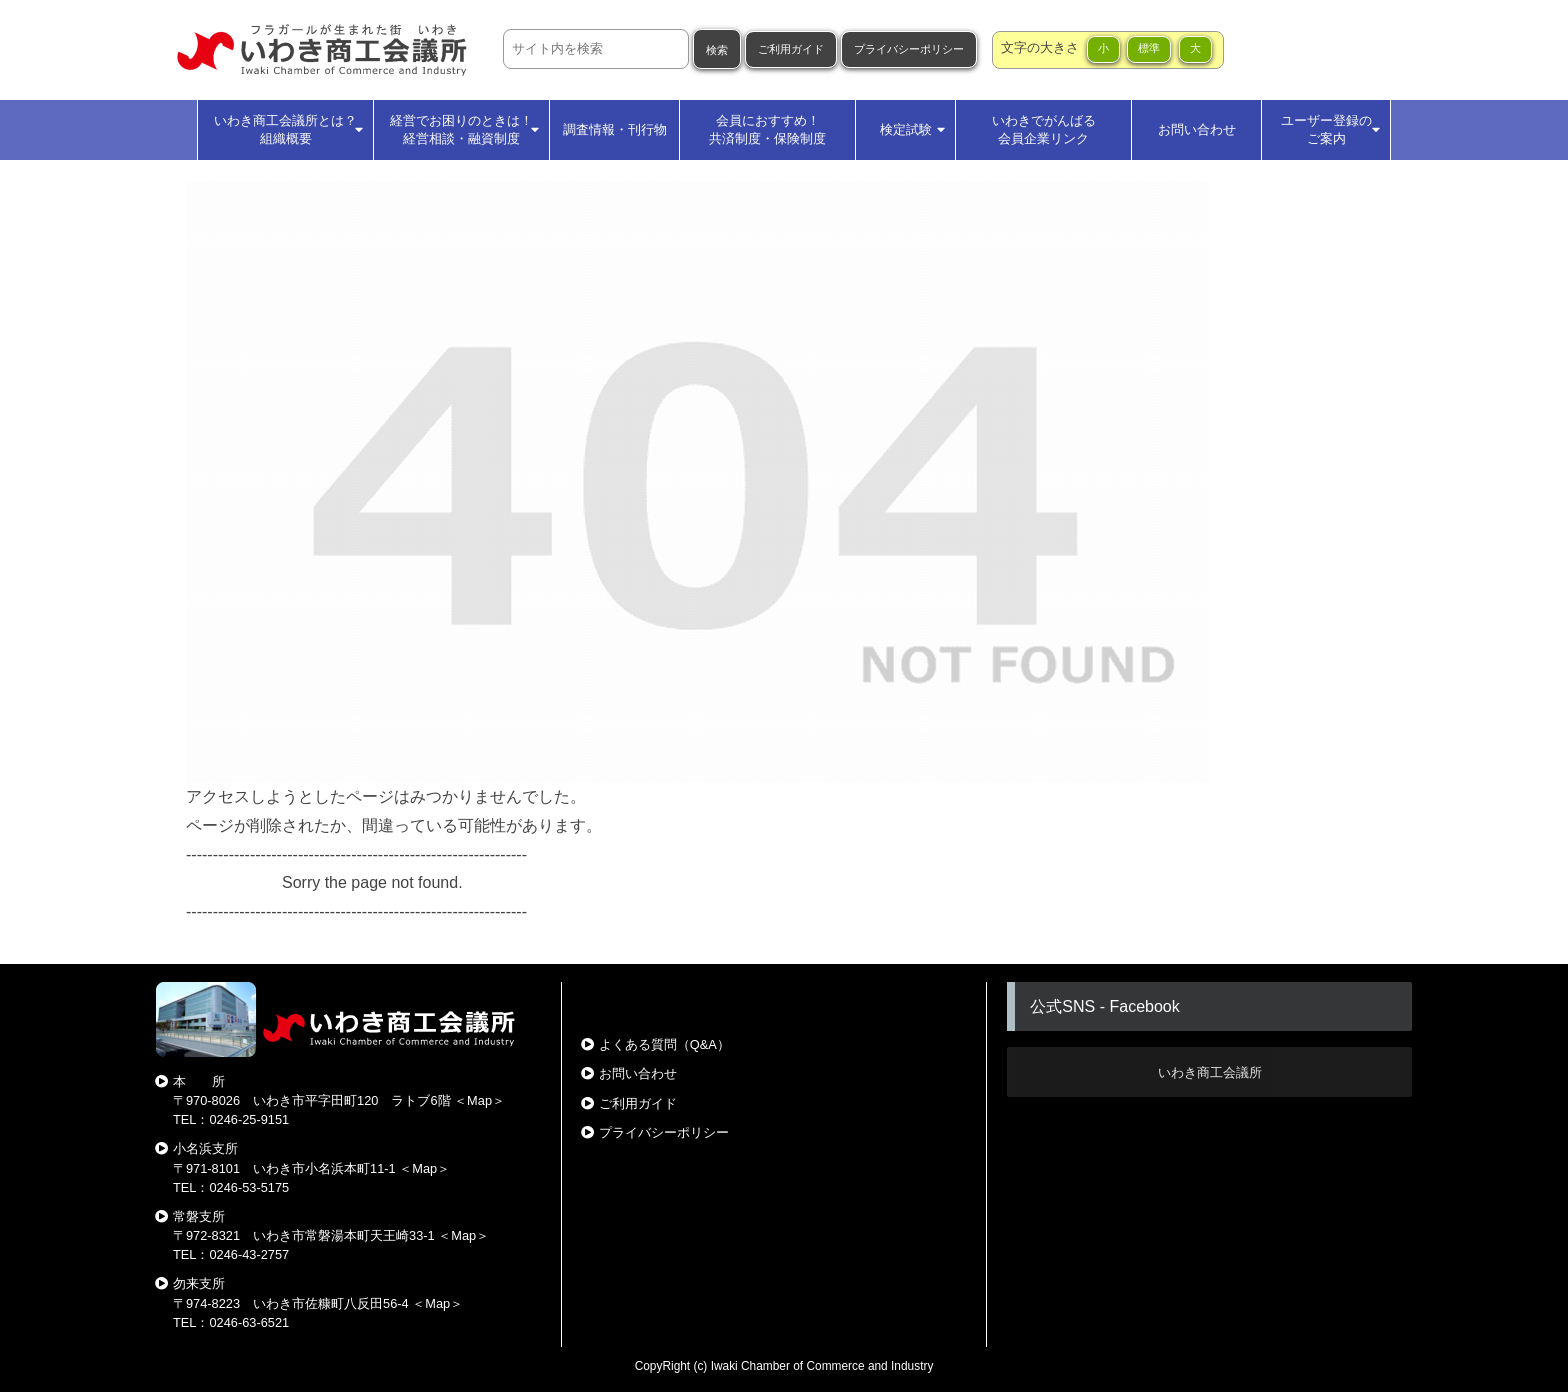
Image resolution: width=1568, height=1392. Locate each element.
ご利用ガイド (791, 49)
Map (479, 1100)
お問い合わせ (638, 1073)
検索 (717, 50)
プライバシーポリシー (909, 49)
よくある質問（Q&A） (664, 1044)
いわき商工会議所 (1210, 1072)
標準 (1149, 48)
